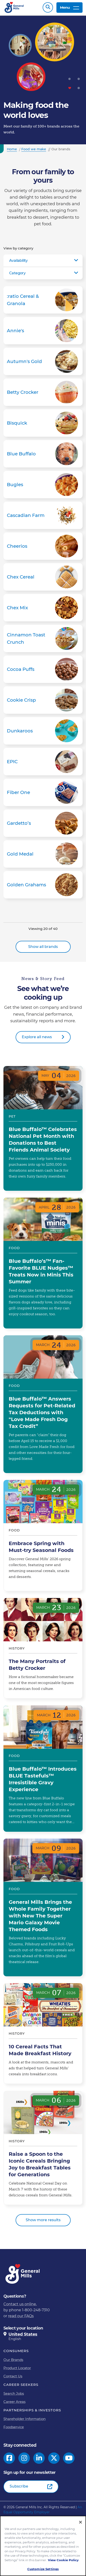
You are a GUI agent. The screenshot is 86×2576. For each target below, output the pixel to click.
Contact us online (19, 2306)
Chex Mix (43, 610)
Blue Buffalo (43, 456)
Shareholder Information (24, 2421)
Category (17, 275)
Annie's (43, 333)
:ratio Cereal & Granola (43, 302)
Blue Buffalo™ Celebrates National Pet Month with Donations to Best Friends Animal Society (43, 1130)
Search (48, 8)
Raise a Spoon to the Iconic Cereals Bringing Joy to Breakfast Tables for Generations (43, 2150)
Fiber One (43, 794)
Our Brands (13, 2362)
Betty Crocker (43, 394)
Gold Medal (43, 856)
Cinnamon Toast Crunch (43, 640)
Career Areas (14, 2404)
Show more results (43, 2222)
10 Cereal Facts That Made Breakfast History (43, 2035)
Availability (18, 263)
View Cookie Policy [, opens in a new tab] (63, 2560)
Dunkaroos (43, 733)
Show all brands (43, 949)
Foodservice (13, 2429)
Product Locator (17, 2370)
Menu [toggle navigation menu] (69, 8)
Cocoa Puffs (43, 671)
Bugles (43, 487)
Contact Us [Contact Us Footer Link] (12, 2378)
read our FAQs (21, 2318)
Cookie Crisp (43, 702)
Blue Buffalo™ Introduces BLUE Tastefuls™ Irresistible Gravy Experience (43, 1771)
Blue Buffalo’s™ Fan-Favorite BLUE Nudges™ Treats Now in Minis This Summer (43, 1265)
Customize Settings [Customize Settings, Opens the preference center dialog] (43, 2569)
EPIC (43, 764)
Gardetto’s (43, 825)
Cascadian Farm (43, 517)
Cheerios (43, 548)
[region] (43, 2546)
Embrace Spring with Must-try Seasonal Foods (43, 1537)
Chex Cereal (43, 579)
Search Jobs (13, 2396)
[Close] (80, 2522)
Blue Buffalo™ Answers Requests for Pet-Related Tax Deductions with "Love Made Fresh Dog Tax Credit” (43, 1406)
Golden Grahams (43, 887)
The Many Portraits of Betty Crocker (43, 1650)
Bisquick (43, 425)
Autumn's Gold (43, 363)
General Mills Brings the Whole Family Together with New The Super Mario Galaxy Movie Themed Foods (43, 1910)
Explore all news (37, 1039)
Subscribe (19, 2488)
